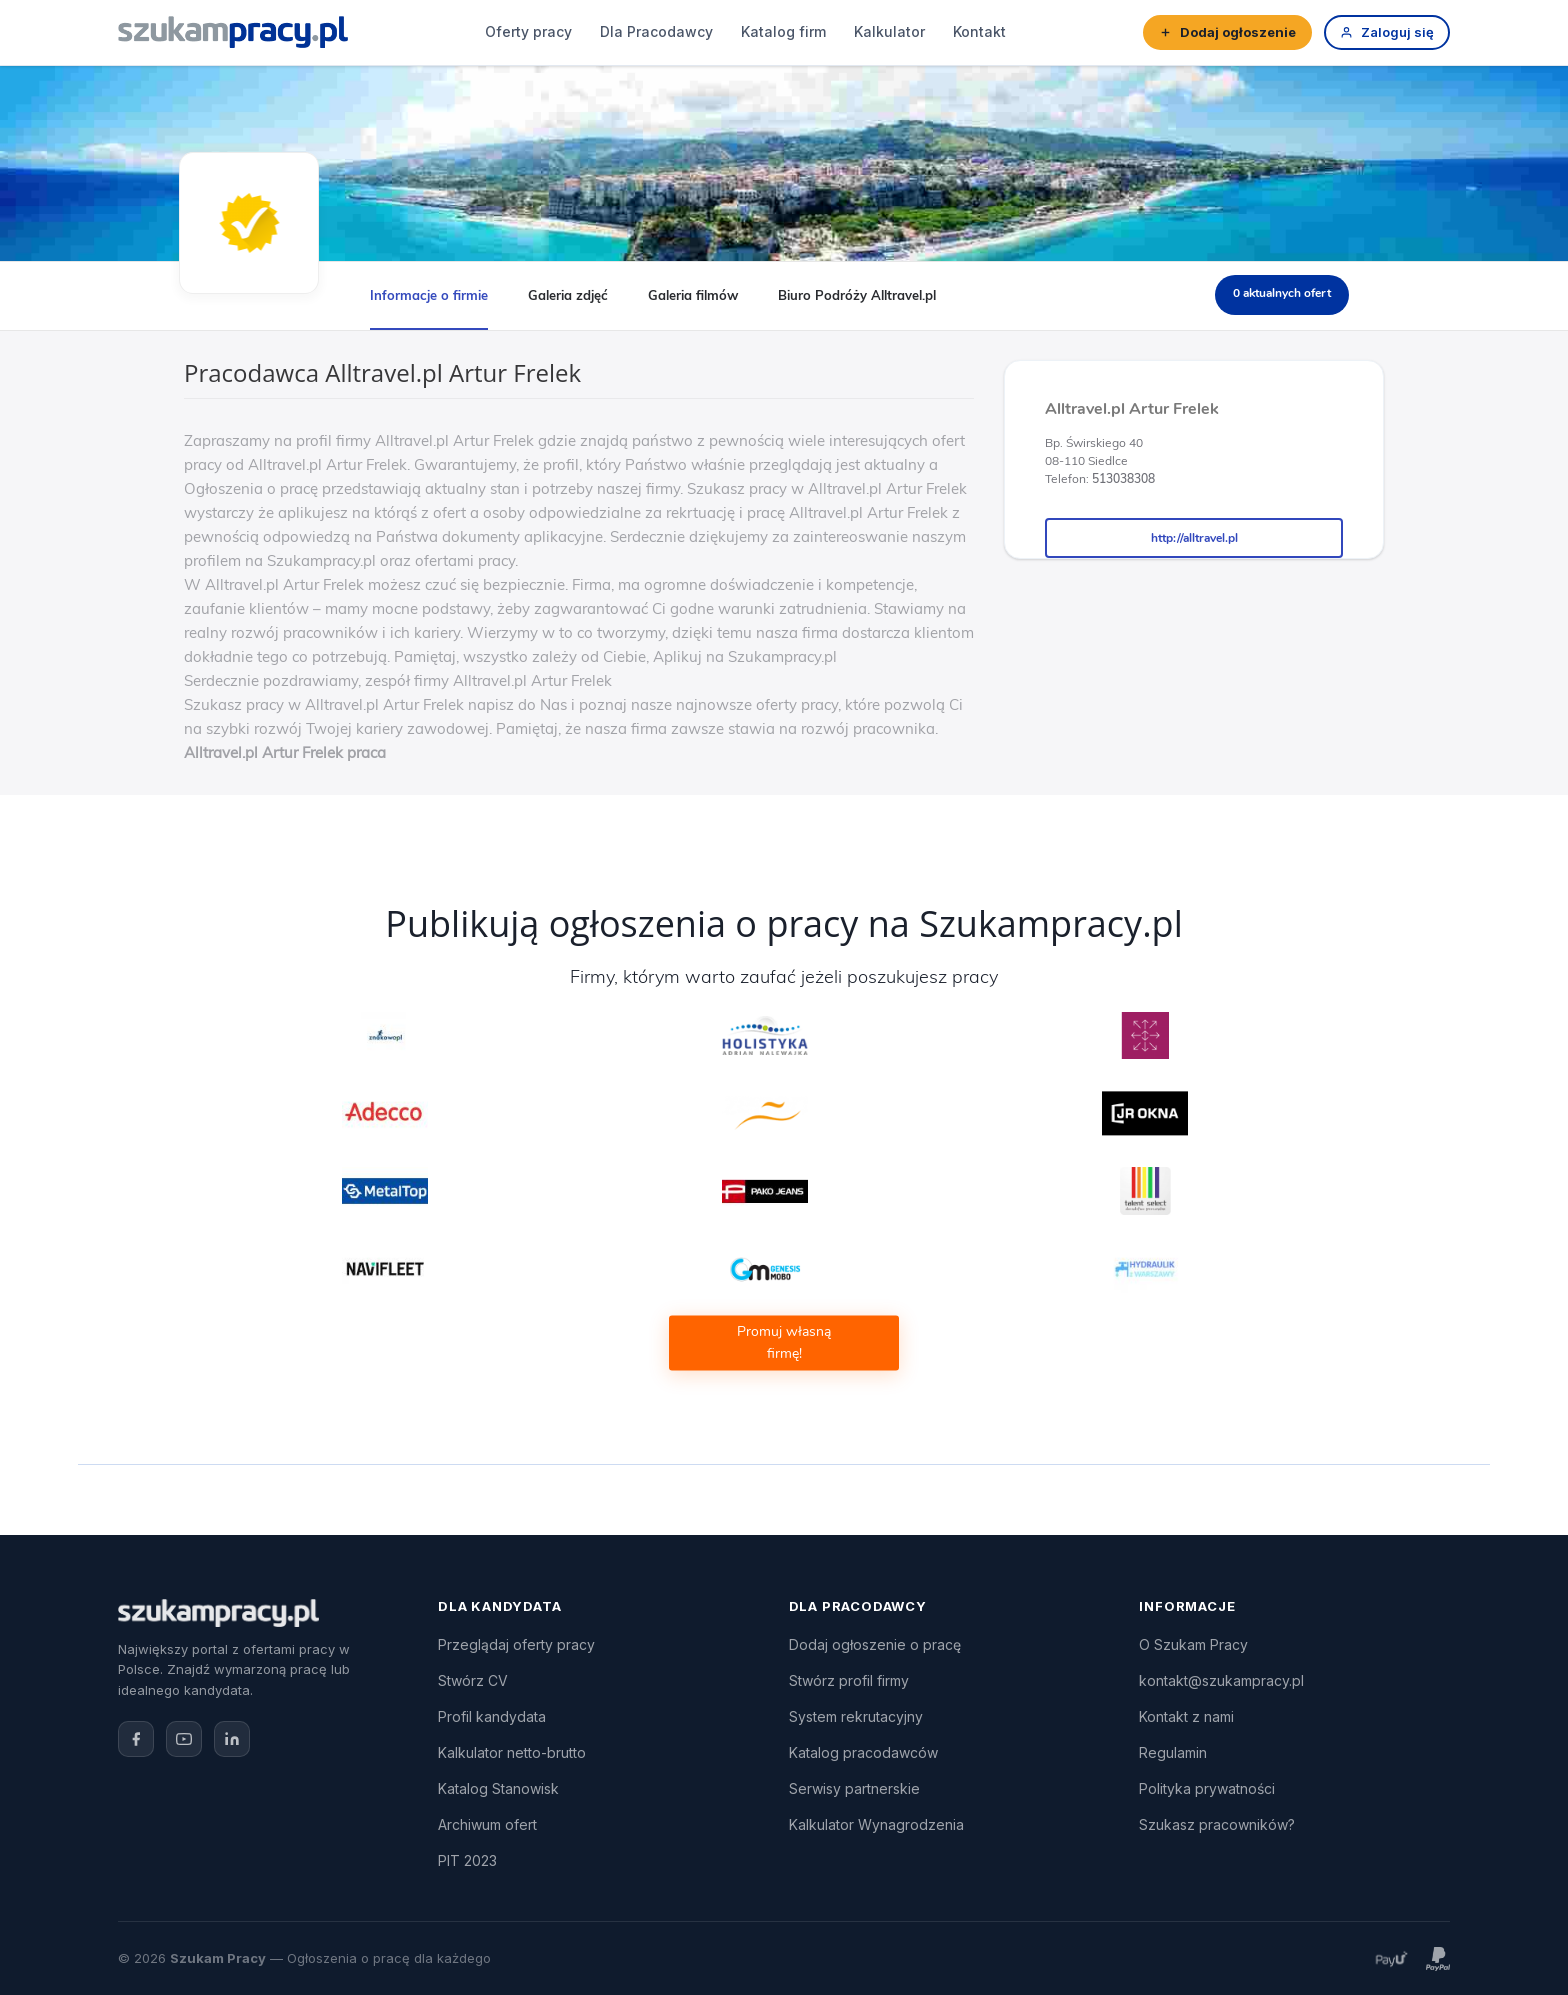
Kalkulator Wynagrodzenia (876, 1824)
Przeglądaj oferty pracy (516, 1644)
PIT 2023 (467, 1860)
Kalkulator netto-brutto (512, 1752)
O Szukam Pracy (1193, 1644)
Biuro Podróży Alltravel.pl (857, 295)
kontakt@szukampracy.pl (1221, 1680)
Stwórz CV (473, 1680)
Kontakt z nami (1186, 1716)
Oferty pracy (528, 31)
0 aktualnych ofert (1282, 293)
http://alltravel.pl (1194, 538)
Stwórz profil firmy (849, 1680)
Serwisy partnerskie (854, 1788)
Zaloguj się (1387, 32)
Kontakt (979, 31)
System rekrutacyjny (856, 1716)
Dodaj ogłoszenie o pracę (875, 1644)
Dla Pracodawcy (656, 31)
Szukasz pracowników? (1217, 1824)
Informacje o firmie (429, 295)
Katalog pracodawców (863, 1752)
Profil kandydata (492, 1716)
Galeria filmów (693, 295)
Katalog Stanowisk (498, 1788)
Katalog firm (783, 31)
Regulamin (1173, 1752)
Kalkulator (889, 31)
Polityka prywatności (1207, 1788)
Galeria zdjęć (568, 295)
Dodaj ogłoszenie (1227, 32)
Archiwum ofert (487, 1824)
